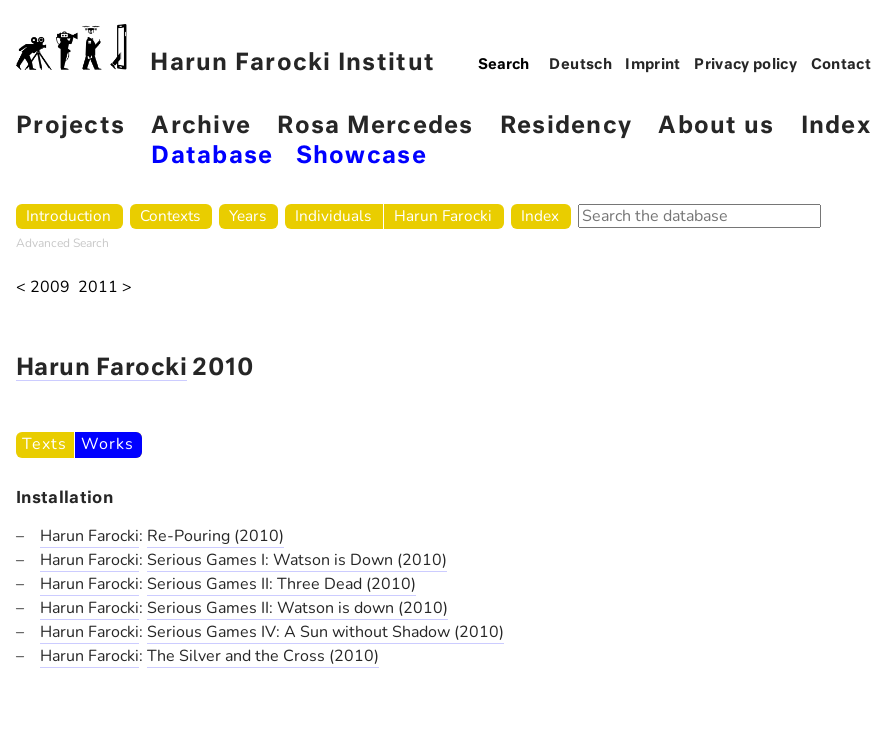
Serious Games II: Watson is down (272, 608)
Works (107, 444)
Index (836, 126)
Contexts (170, 215)
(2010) (259, 536)
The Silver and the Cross (238, 656)
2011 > (105, 287)
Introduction (68, 215)
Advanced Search (62, 243)
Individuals (333, 215)
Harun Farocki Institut (225, 49)
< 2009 (43, 287)
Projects (70, 126)
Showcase (361, 156)
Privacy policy (745, 65)
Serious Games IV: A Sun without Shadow (300, 632)
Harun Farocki (443, 215)
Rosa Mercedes (375, 126)
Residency (566, 126)
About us (716, 126)
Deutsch (580, 65)
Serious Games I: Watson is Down (272, 560)
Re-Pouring (190, 536)
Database (212, 156)
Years (247, 215)
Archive (201, 126)
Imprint (653, 65)
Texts (44, 444)
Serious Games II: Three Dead (256, 584)
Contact (841, 65)
